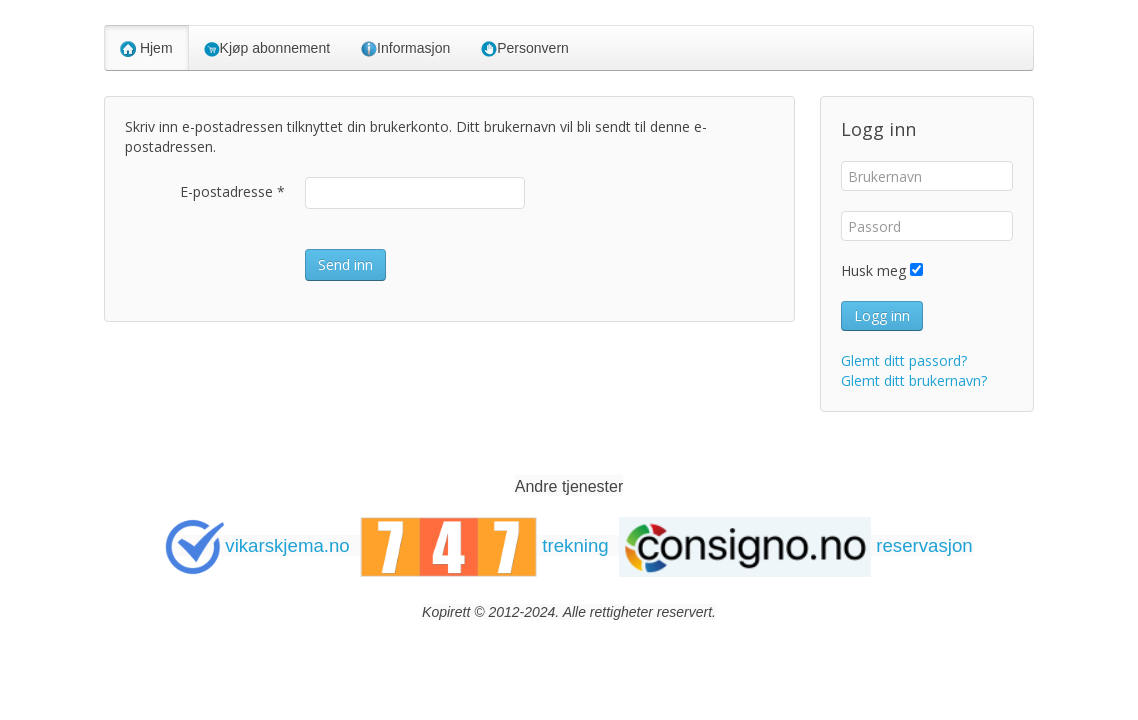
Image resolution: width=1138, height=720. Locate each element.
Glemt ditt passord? (904, 360)
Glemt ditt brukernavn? (914, 380)
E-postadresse (232, 191)
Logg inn (882, 315)
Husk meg (873, 270)
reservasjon (796, 545)
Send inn (345, 264)
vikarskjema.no (257, 545)
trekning (484, 545)
